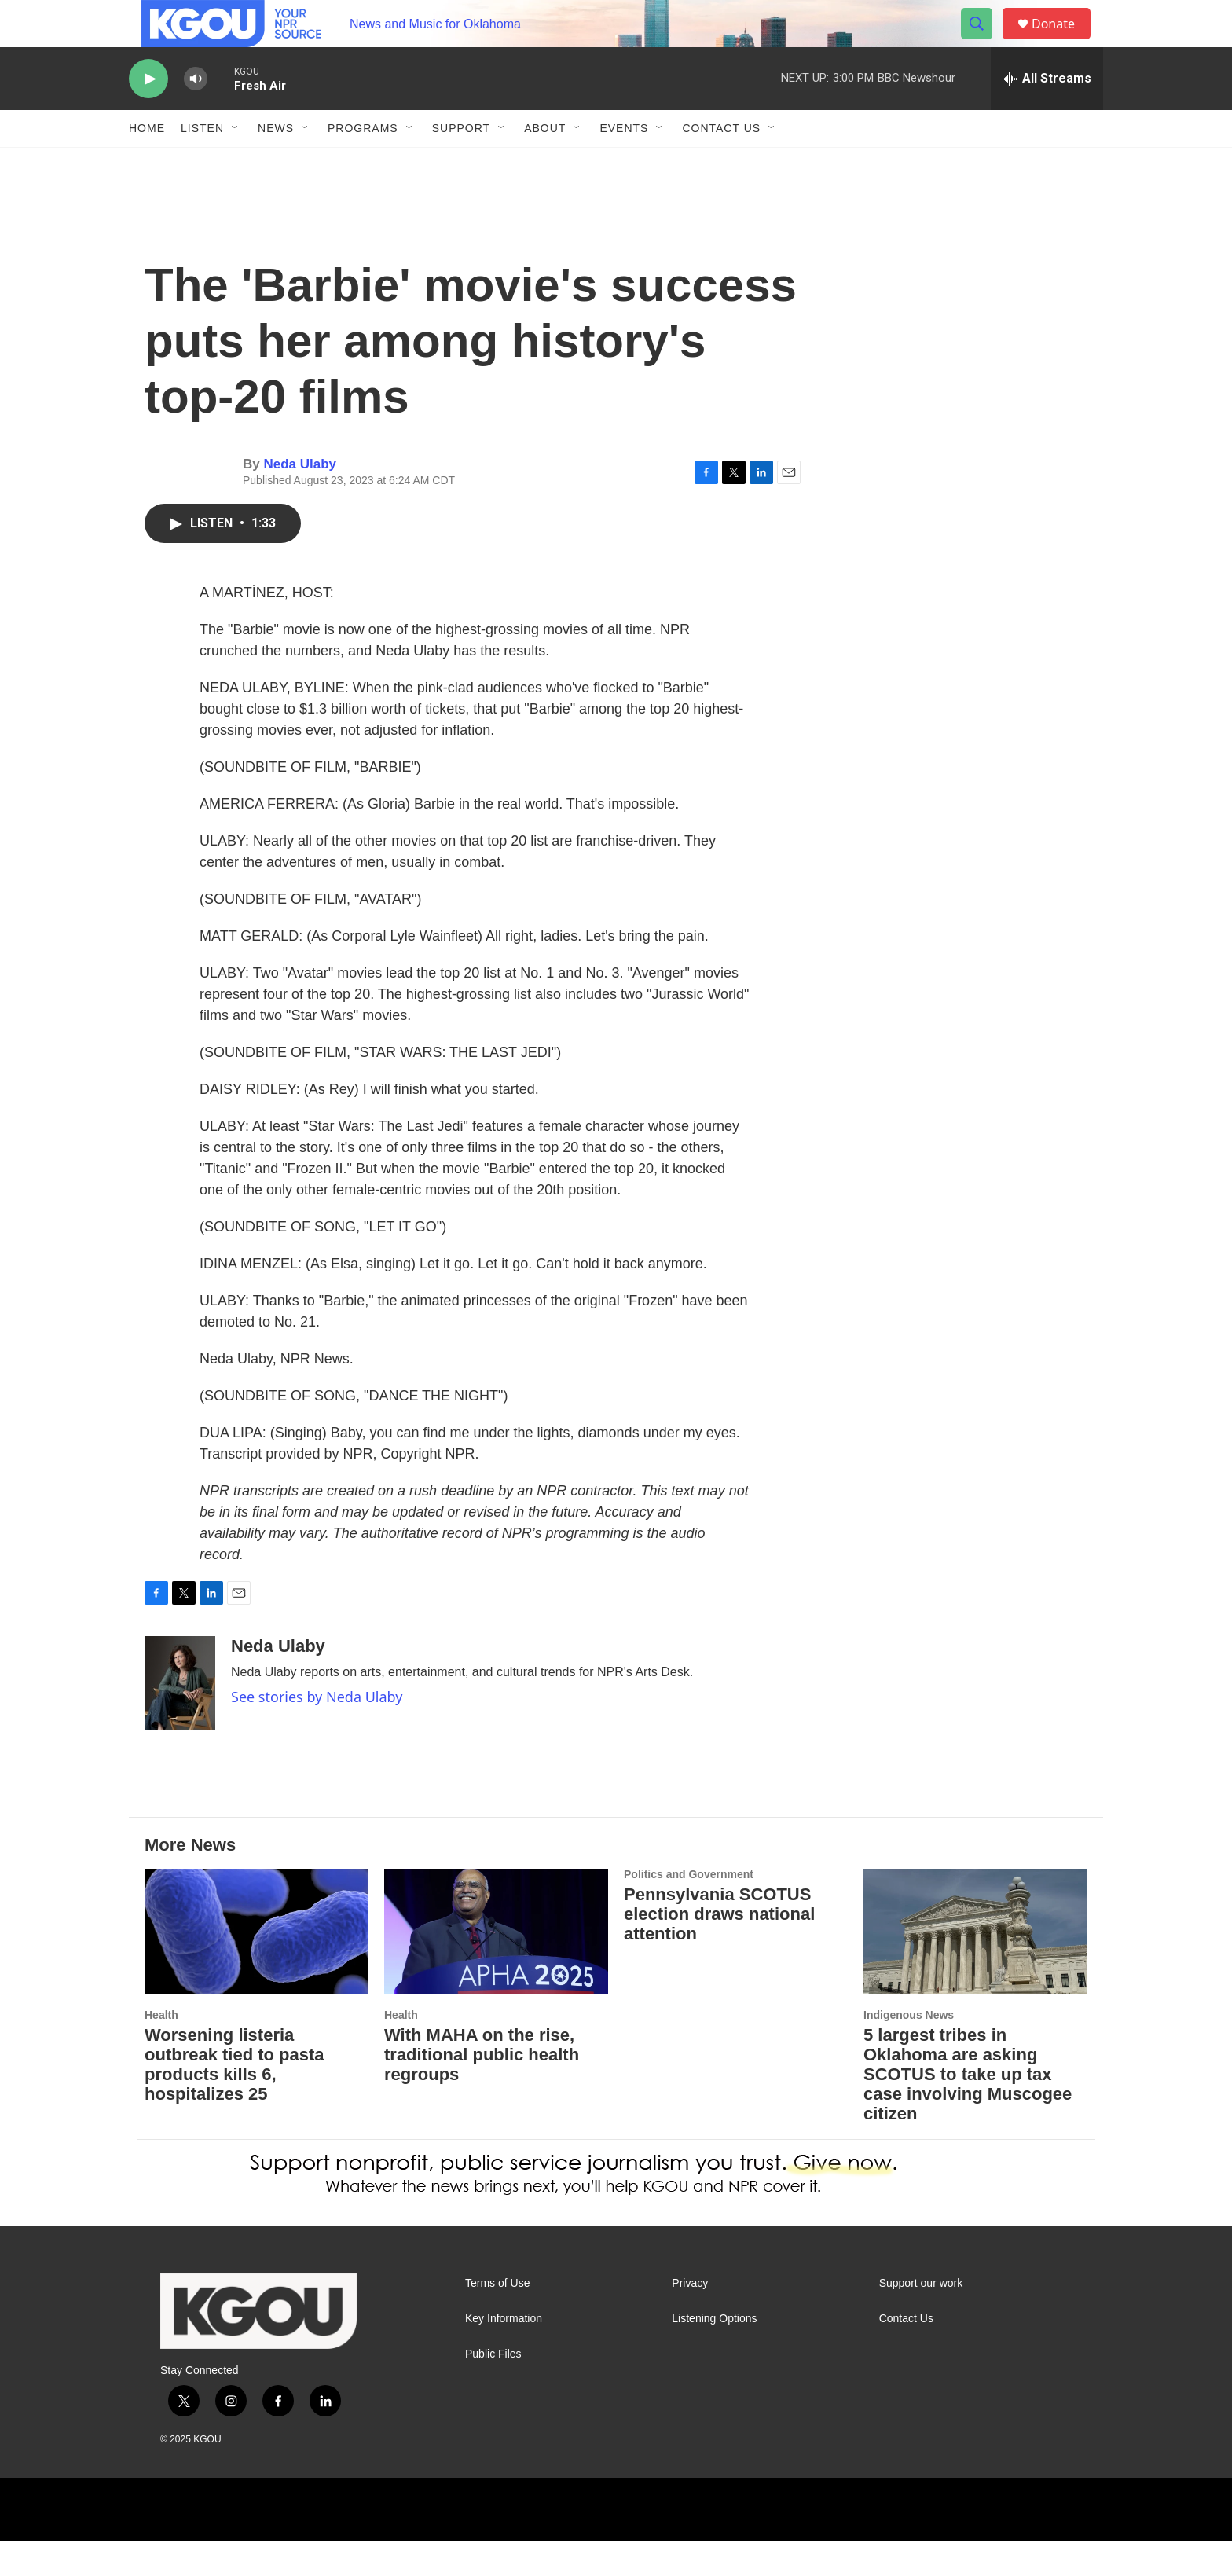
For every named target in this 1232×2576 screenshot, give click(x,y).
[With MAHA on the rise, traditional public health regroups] (496, 1966)
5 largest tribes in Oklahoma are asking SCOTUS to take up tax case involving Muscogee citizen (968, 2109)
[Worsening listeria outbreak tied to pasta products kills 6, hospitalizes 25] (256, 1966)
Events (624, 163)
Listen (202, 163)
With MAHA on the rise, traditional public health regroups (481, 2089)
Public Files (493, 2389)
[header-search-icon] (983, 41)
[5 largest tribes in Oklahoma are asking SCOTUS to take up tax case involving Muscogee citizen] (975, 1966)
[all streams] (1047, 114)
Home (147, 163)
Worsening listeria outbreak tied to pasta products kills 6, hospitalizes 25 (234, 2099)
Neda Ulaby (299, 499)
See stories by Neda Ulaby (316, 1732)
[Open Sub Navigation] (235, 163)
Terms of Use (497, 2319)
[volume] (195, 114)
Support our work (921, 2319)
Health (161, 2050)
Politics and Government (689, 1909)
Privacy (690, 2319)
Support (461, 163)
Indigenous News (909, 2050)
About (545, 163)
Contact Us (721, 163)
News (276, 163)
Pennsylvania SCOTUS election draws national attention (719, 1949)
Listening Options (714, 2354)
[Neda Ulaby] (180, 1718)
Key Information (503, 2354)
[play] (148, 114)
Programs (363, 163)
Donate (1063, 41)
